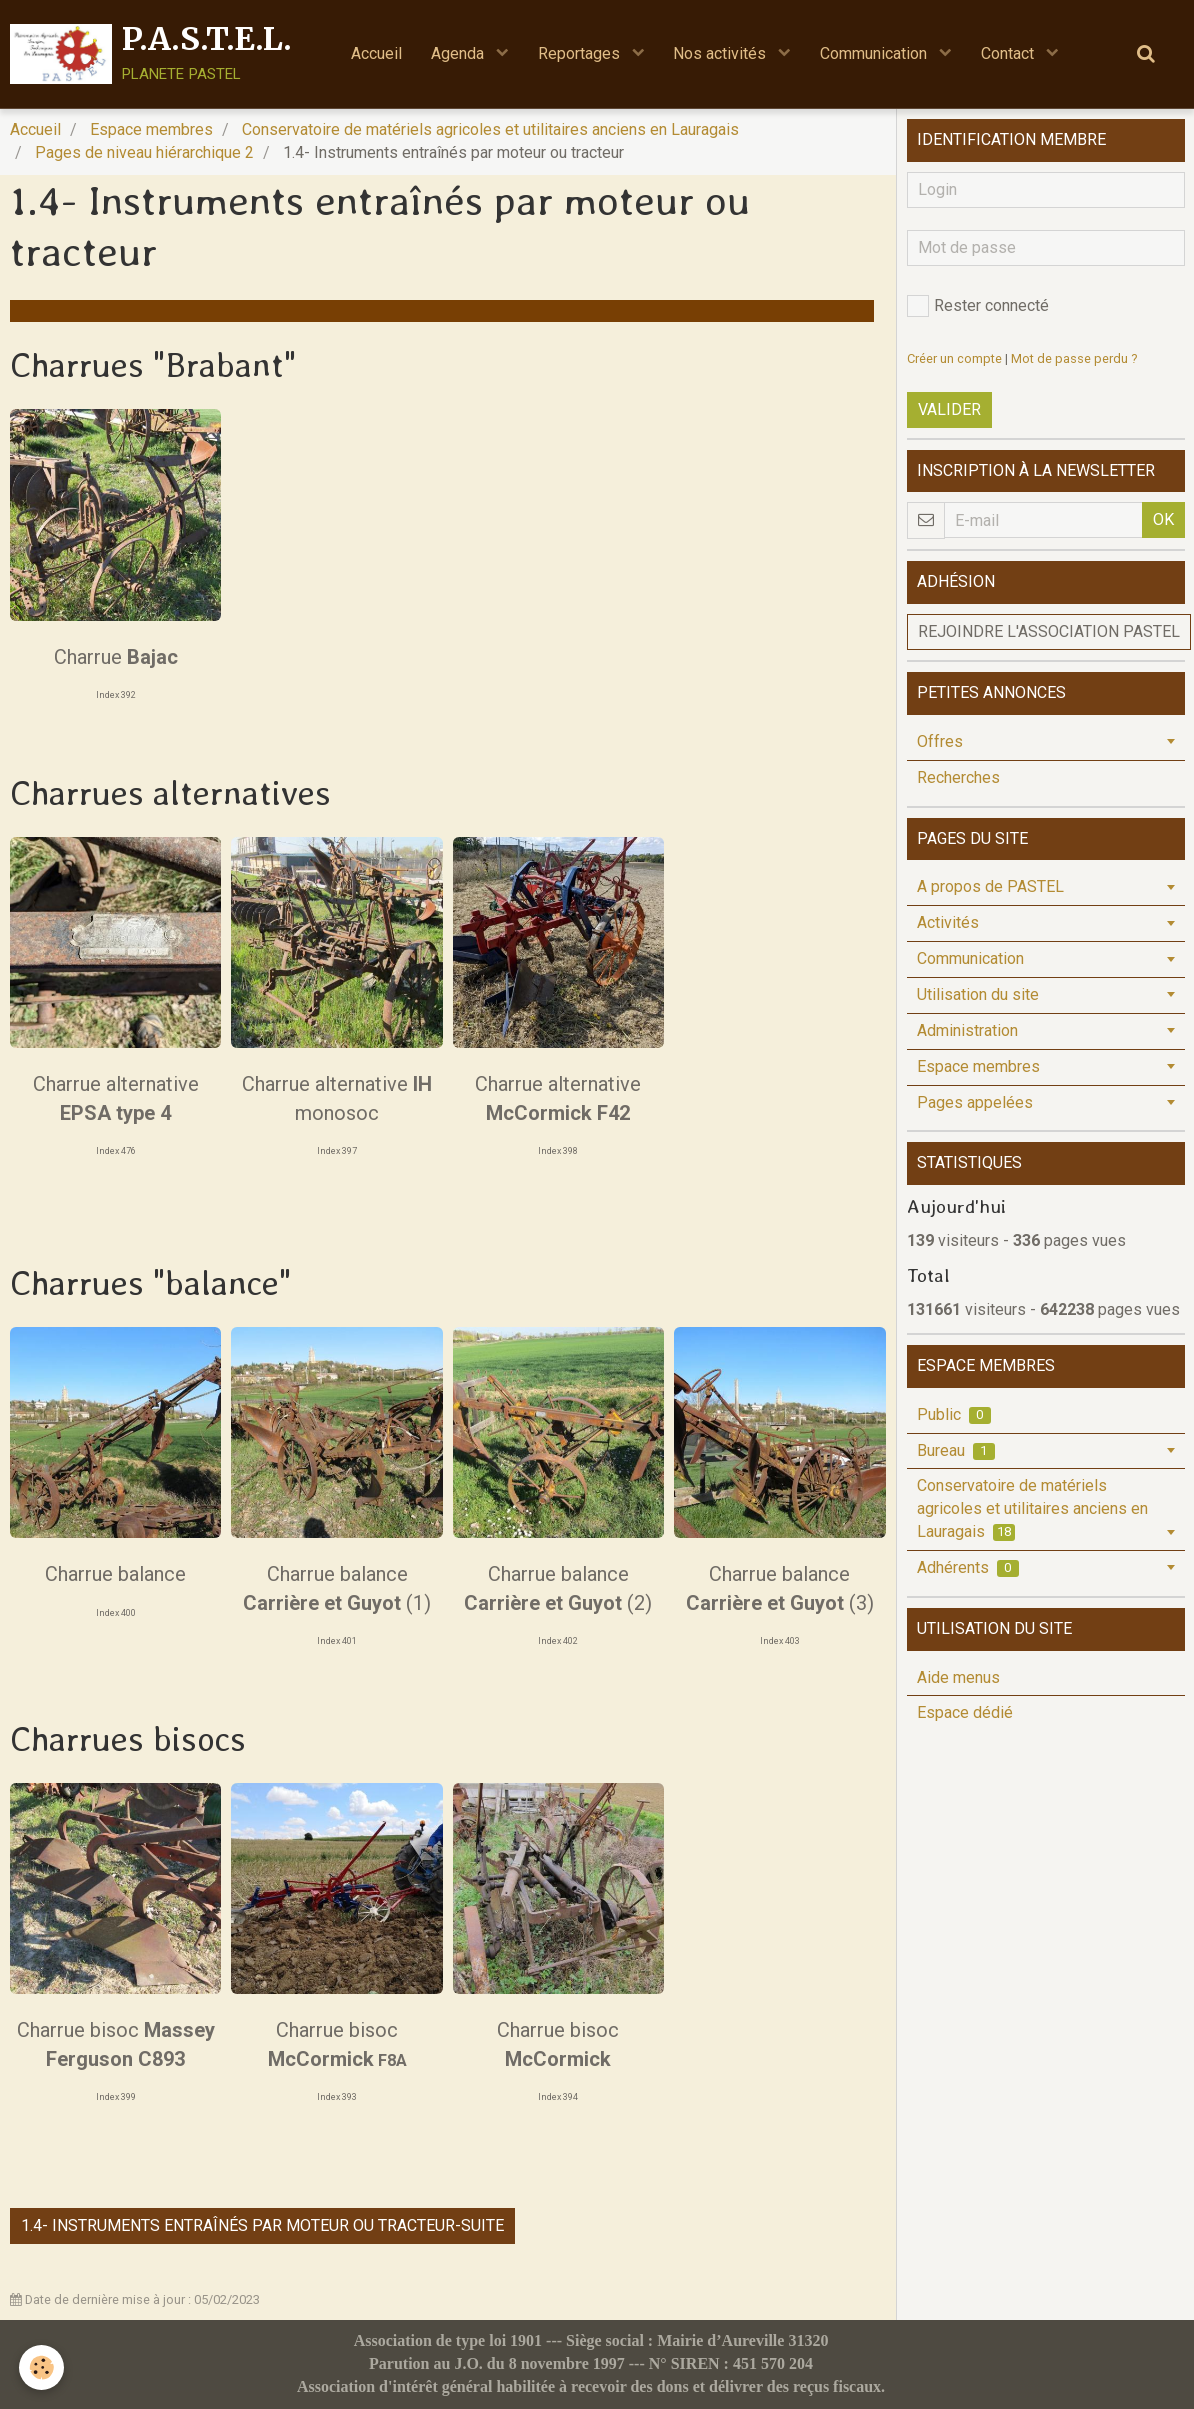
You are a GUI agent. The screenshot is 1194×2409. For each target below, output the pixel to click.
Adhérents (968, 1567)
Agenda (457, 53)
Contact (1012, 53)
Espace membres (151, 129)
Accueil (373, 53)
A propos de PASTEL (990, 886)
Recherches (958, 777)
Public (954, 1414)
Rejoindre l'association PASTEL (1049, 631)
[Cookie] (42, 2367)
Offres (940, 741)
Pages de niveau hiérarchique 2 (144, 152)
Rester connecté (978, 306)
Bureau (956, 1450)
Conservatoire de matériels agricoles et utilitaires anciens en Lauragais (490, 129)
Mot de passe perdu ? (1074, 358)
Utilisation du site (978, 994)
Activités (948, 922)
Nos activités (722, 53)
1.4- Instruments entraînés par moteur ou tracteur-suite (262, 2225)
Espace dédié (965, 1712)
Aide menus (958, 1677)
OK (1163, 519)
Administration (967, 1030)
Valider (949, 409)
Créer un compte (954, 358)
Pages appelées (975, 1102)
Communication (877, 53)
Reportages (580, 53)
